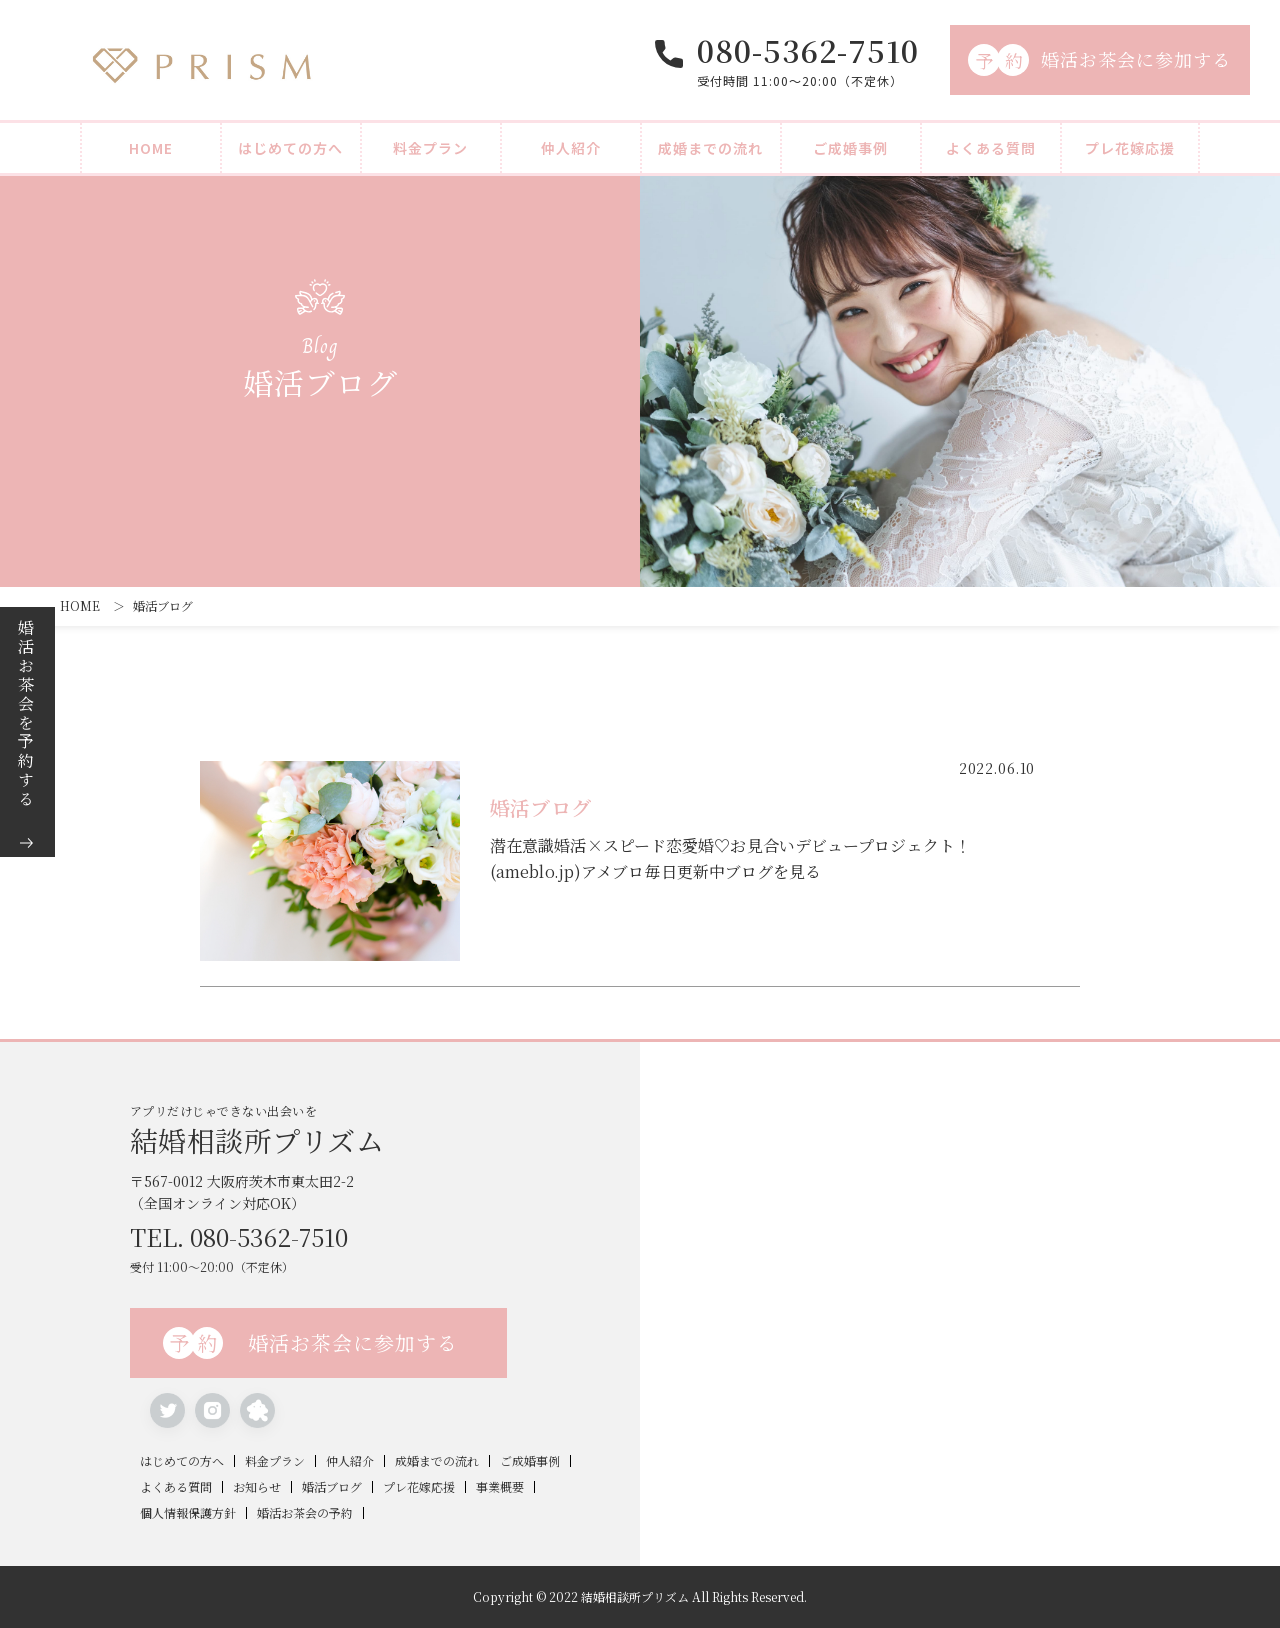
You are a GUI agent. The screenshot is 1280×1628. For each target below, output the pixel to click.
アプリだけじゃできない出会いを (385, 1128)
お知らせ (257, 1487)
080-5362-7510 (808, 50)
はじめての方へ (290, 148)
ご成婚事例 (850, 148)
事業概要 (500, 1487)
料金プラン (430, 148)
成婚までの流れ (710, 148)
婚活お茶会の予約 (305, 1513)
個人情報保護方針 (188, 1513)
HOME (151, 148)
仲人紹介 (571, 148)
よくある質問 (991, 148)
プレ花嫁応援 (1130, 148)
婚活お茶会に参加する (1099, 60)
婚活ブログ (332, 1487)
